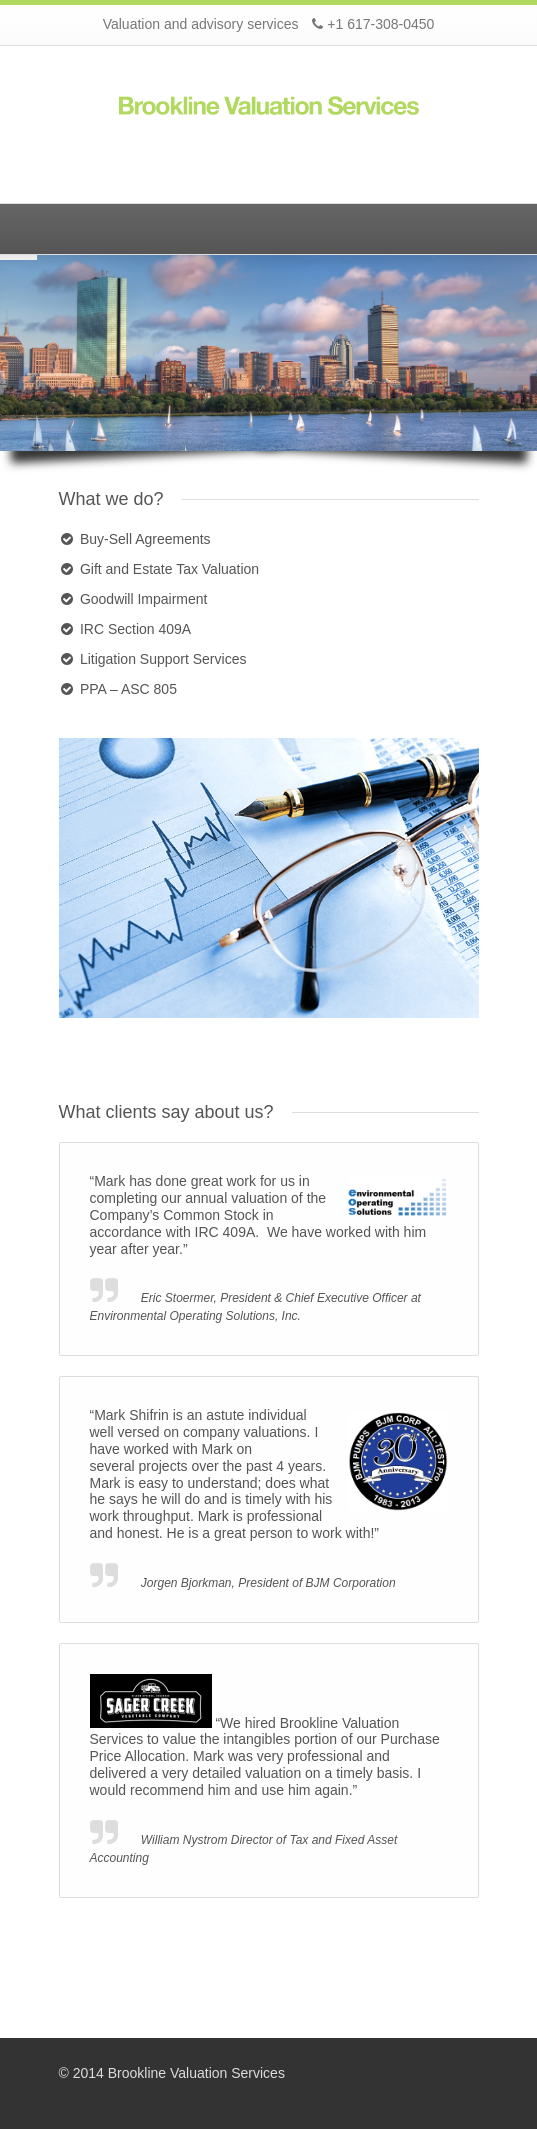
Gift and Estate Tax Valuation (169, 569)
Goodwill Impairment (144, 599)
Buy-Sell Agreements (145, 539)
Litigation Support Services (163, 659)
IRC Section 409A (135, 629)
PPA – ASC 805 (128, 689)
